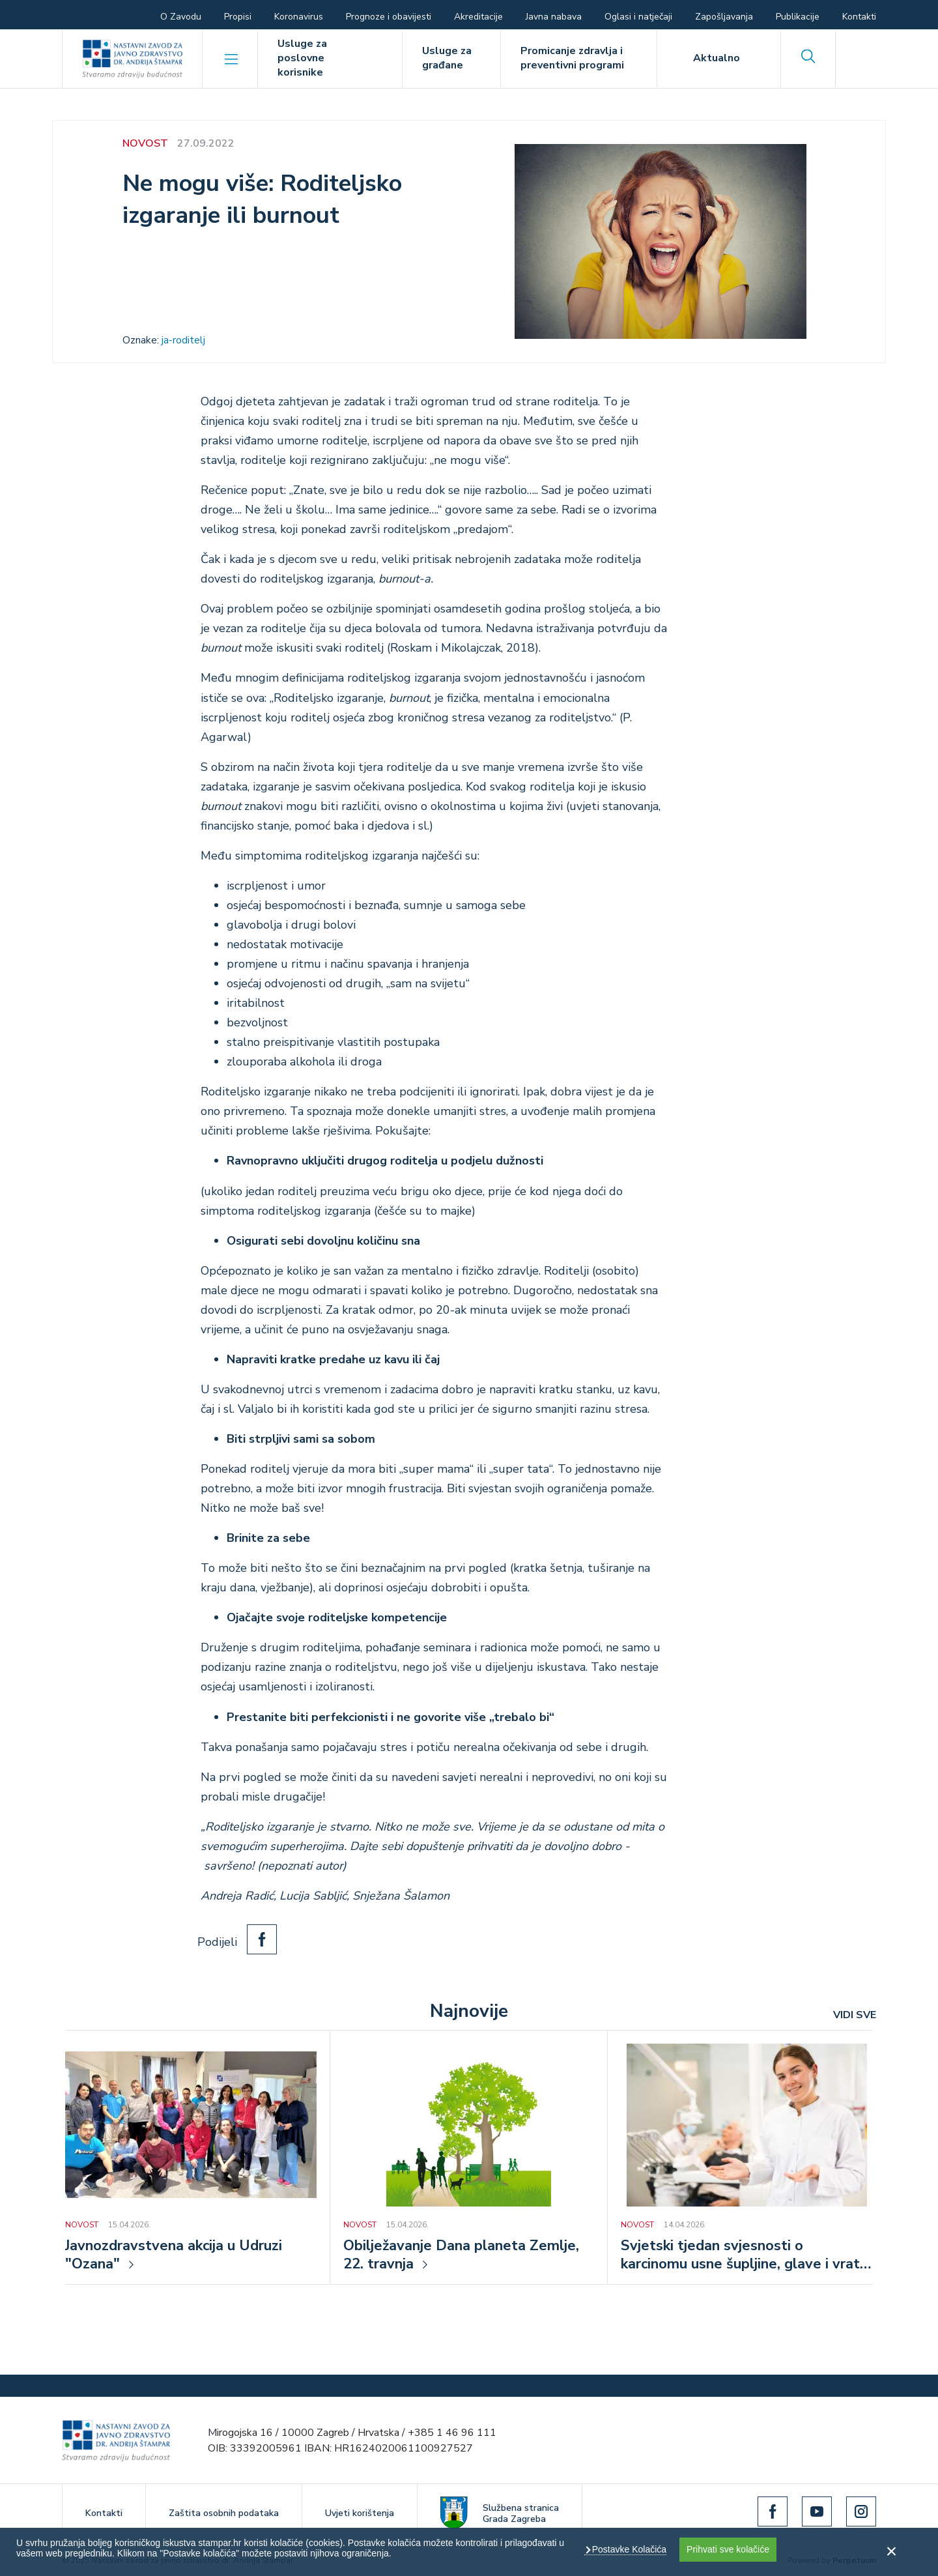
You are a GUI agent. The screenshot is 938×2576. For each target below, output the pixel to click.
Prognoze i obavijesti (388, 16)
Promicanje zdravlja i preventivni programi (572, 58)
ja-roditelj (183, 340)
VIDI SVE (854, 2015)
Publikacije (797, 16)
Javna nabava (554, 16)
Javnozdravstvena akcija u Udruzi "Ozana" (174, 2255)
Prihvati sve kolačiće (728, 2549)
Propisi (237, 16)
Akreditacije (478, 16)
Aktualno (716, 58)
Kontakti (859, 16)
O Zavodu (180, 16)
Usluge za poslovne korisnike (302, 58)
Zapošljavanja (724, 16)
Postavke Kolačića (628, 2549)
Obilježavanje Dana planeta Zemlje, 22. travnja (461, 2255)
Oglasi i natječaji (638, 16)
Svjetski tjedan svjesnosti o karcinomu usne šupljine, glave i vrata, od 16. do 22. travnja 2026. (746, 2255)
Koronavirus (298, 16)
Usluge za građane (447, 58)
